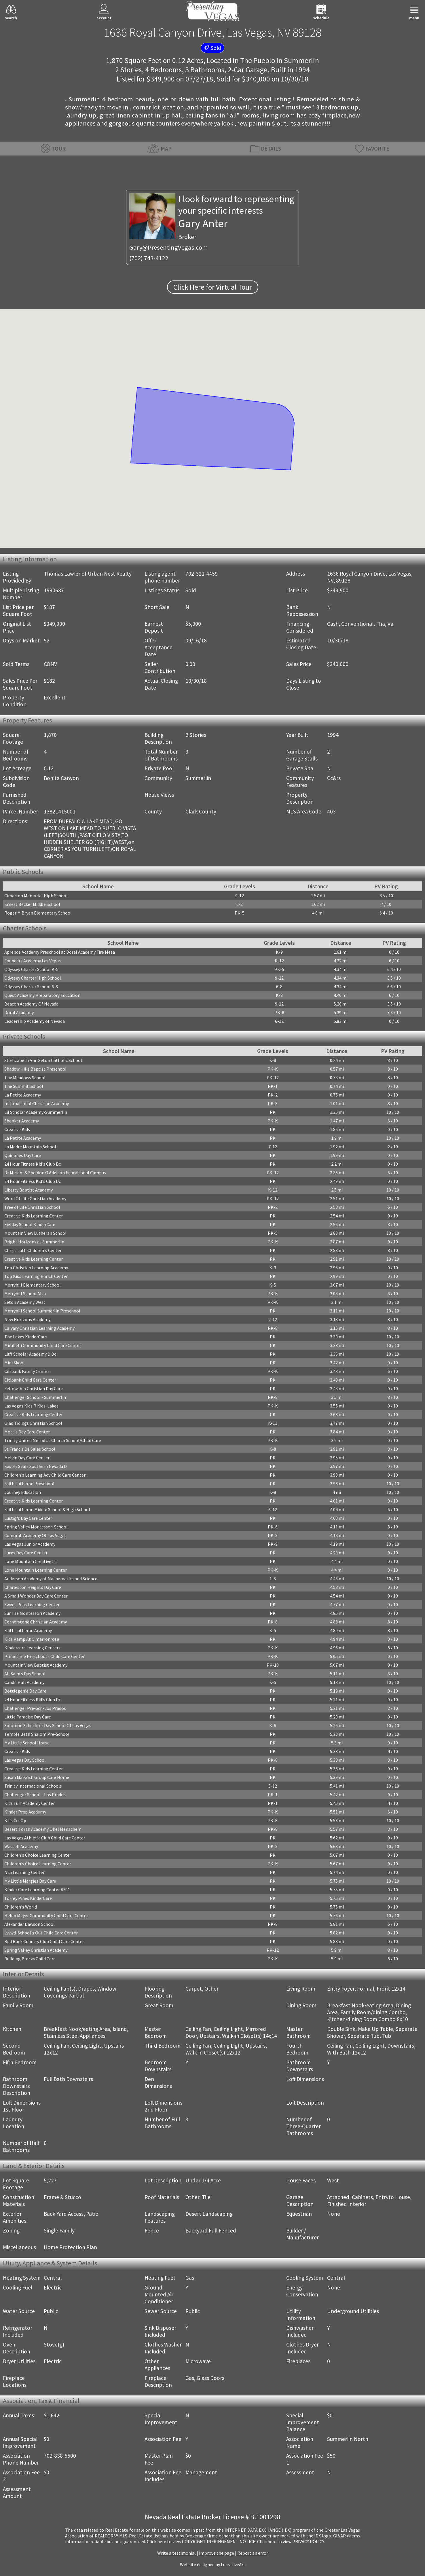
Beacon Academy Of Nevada (31, 1004)
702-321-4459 (201, 573)
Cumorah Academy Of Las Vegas (35, 1535)
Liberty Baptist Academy (28, 1190)
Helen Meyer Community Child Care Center (46, 1915)
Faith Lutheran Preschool (29, 1483)
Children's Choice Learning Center (37, 1855)
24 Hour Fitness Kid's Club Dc (32, 1164)
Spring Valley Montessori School (36, 1527)
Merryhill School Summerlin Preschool (42, 1311)
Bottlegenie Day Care (25, 1691)
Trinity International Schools (33, 1786)
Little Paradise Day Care (27, 1717)
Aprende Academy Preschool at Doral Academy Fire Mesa (59, 952)
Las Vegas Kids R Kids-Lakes (31, 1406)
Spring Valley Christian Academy (35, 1950)
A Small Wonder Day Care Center (36, 1596)
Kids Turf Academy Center (29, 1803)
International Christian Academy (36, 1103)
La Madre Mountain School (30, 1146)
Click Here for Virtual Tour (212, 287)
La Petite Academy (22, 1095)
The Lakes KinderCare (25, 1337)
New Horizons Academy (27, 1319)
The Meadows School (24, 1077)
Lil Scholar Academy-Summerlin (35, 1112)
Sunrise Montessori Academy (32, 1613)
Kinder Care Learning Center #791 (37, 1889)
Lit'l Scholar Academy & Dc (30, 1354)
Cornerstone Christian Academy (35, 1622)
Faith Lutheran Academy (28, 1630)
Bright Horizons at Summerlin (34, 1242)
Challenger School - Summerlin (35, 1397)
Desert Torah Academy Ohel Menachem (42, 1829)
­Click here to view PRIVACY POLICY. (291, 2541)
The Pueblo (257, 60)
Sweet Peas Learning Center (32, 1604)
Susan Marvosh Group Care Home (36, 1777)
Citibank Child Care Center (30, 1380)
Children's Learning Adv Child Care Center (45, 1475)
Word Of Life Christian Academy (35, 1198)
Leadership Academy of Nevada (34, 1021)
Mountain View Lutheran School (35, 1233)
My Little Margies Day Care (30, 1881)
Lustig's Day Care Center (28, 1518)
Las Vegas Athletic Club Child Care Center (44, 1838)
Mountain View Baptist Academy (35, 1665)
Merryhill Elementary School (32, 1285)
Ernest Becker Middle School (32, 904)
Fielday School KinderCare (29, 1224)
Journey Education (22, 1492)
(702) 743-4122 (148, 258)
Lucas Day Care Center (26, 1553)
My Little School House (27, 1743)
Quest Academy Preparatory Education (42, 995)
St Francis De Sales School (29, 1449)
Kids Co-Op (15, 1820)
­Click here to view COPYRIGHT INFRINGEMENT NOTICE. (201, 2541)
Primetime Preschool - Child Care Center (44, 1656)
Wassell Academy (21, 1846)
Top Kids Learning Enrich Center (36, 1276)
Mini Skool (14, 1362)
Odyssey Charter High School (32, 978)
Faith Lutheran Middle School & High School (47, 1509)
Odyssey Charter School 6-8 (31, 986)
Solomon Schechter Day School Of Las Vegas (47, 1725)
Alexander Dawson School (29, 1924)
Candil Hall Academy (24, 1682)
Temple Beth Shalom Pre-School (36, 1734)
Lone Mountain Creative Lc (30, 1561)
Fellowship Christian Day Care (33, 1388)
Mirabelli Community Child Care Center (42, 1345)
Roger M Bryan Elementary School (38, 913)
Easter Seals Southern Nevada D (35, 1466)
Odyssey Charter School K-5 (31, 969)
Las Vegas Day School (25, 1760)
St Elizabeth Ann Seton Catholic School (43, 1060)
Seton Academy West (24, 1302)
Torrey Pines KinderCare (28, 1898)
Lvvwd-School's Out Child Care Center (41, 1933)
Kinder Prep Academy (25, 1812)
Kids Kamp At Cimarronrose (31, 1639)
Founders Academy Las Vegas (32, 960)
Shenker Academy (21, 1121)
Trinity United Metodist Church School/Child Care (52, 1440)
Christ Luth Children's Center (33, 1250)
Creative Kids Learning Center (33, 1216)
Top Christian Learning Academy (36, 1267)
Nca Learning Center (24, 1872)
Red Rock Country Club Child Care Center (44, 1941)
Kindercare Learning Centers (32, 1648)
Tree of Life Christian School (32, 1207)
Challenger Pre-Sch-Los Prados (35, 1708)
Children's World (20, 1907)
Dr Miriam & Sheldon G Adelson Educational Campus (55, 1172)
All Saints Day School (24, 1673)
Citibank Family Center (26, 1371)
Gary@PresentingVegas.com (168, 247)
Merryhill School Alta (25, 1293)
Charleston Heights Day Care (32, 1587)
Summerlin (301, 60)
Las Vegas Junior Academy (29, 1544)
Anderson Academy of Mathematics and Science (50, 1578)
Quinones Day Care (22, 1155)
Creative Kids (17, 1129)
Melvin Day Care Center (27, 1457)
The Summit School (23, 1086)
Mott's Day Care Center (27, 1432)
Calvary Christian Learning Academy (39, 1328)
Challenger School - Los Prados (35, 1794)
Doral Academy (19, 1012)
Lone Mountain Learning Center (35, 1570)
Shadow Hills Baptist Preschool (35, 1069)
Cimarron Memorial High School (36, 895)
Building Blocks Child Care (30, 1959)
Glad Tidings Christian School (33, 1423)
